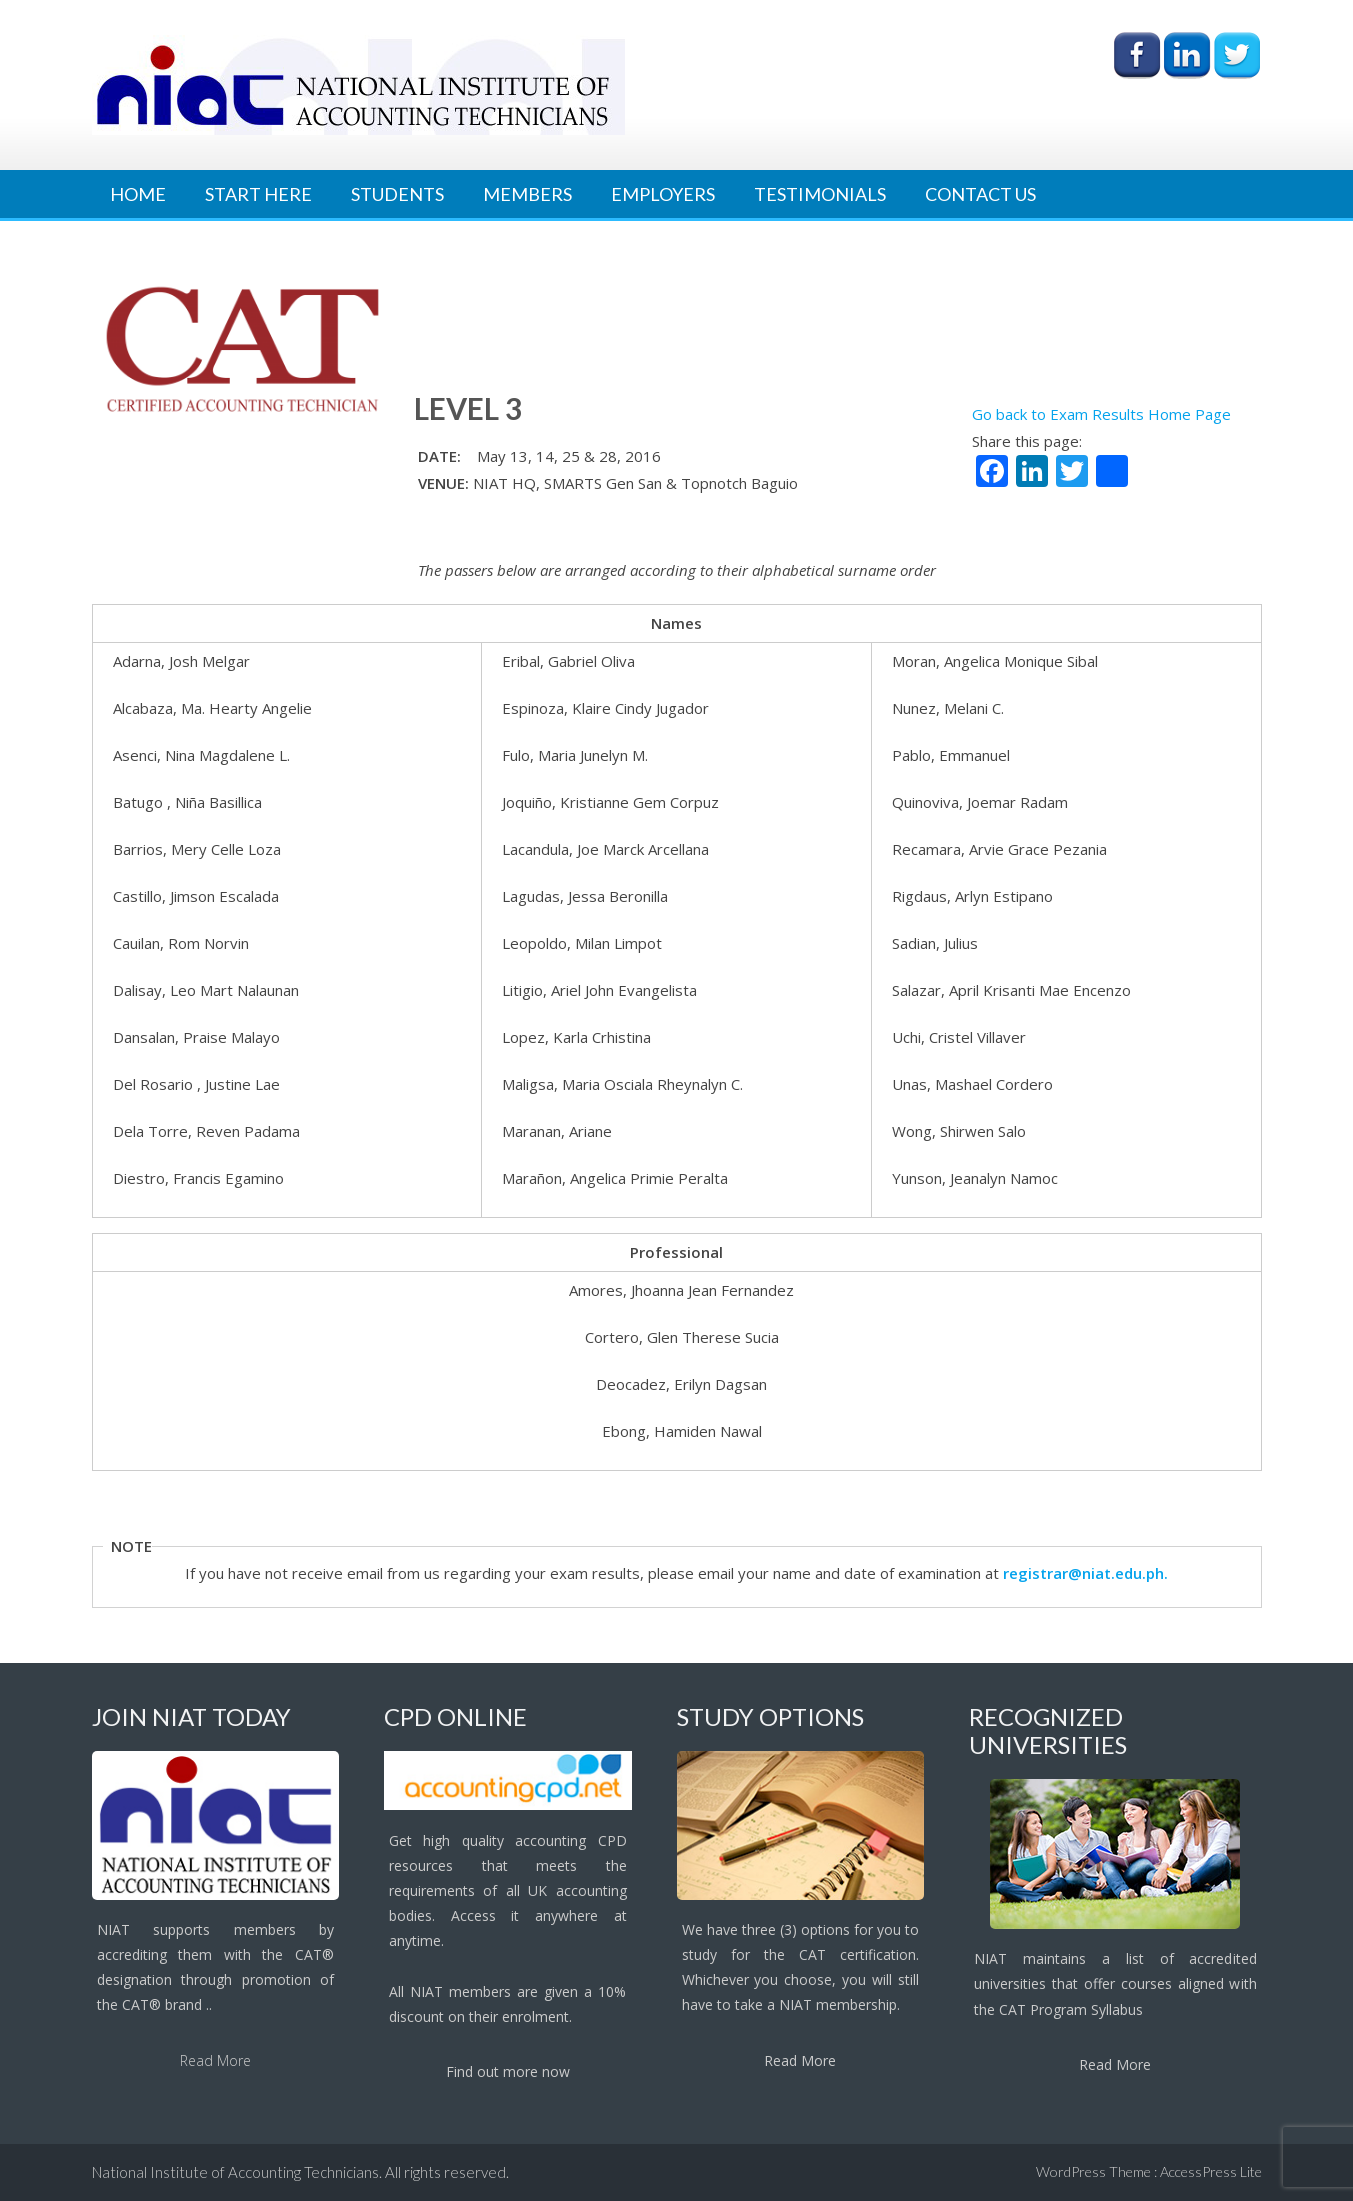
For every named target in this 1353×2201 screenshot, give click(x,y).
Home (138, 194)
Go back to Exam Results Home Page (1101, 414)
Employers (663, 194)
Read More (215, 2060)
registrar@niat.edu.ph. (1085, 1573)
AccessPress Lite (1211, 2171)
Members (527, 194)
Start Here (258, 194)
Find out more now (508, 2071)
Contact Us (980, 194)
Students (397, 194)
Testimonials (820, 194)
